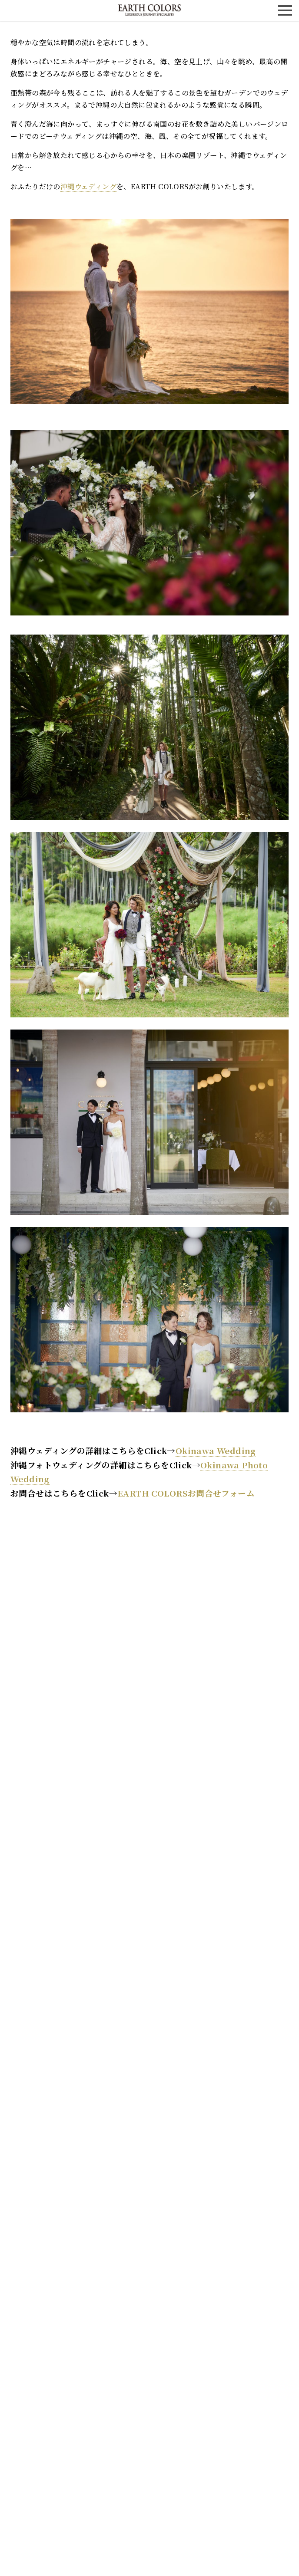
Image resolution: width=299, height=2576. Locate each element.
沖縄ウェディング (88, 186)
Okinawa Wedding (216, 1450)
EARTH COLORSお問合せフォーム (186, 1493)
